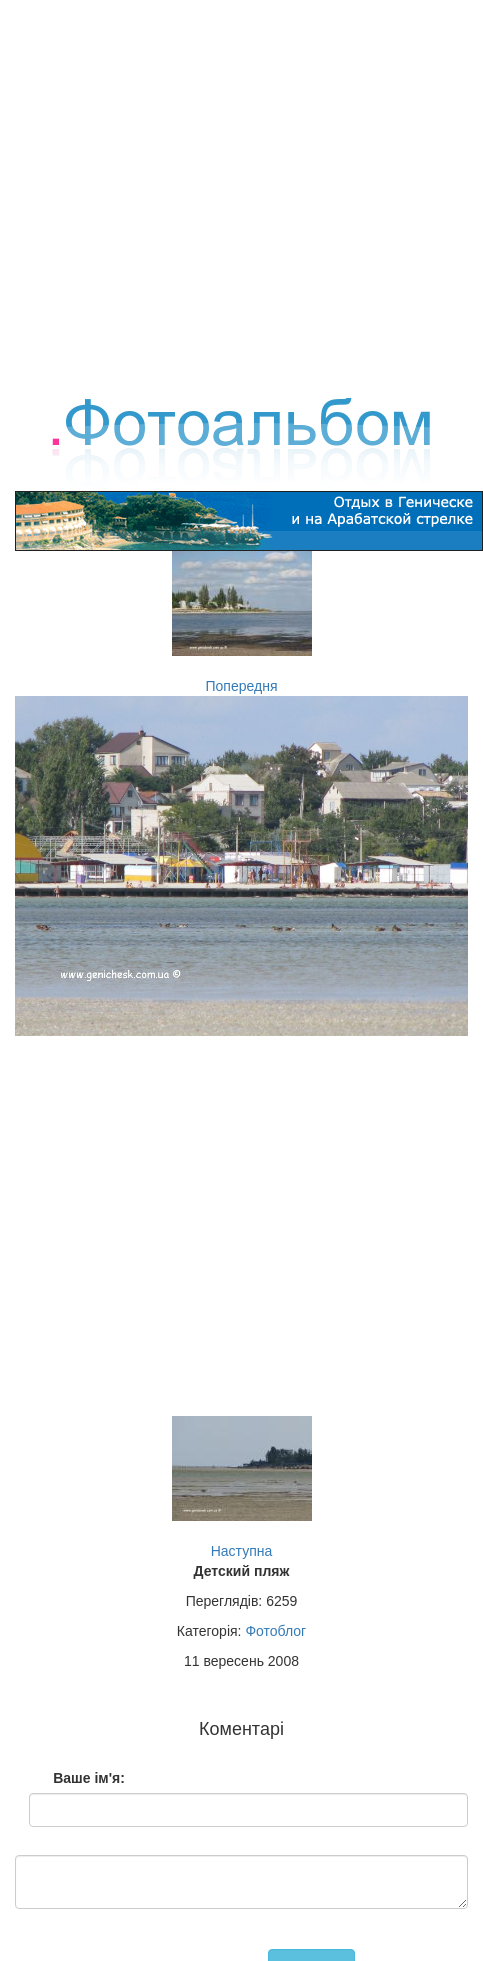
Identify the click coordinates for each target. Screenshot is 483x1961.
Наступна (242, 1551)
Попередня (242, 686)
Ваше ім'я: (89, 1778)
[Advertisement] (234, 187)
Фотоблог (275, 1631)
